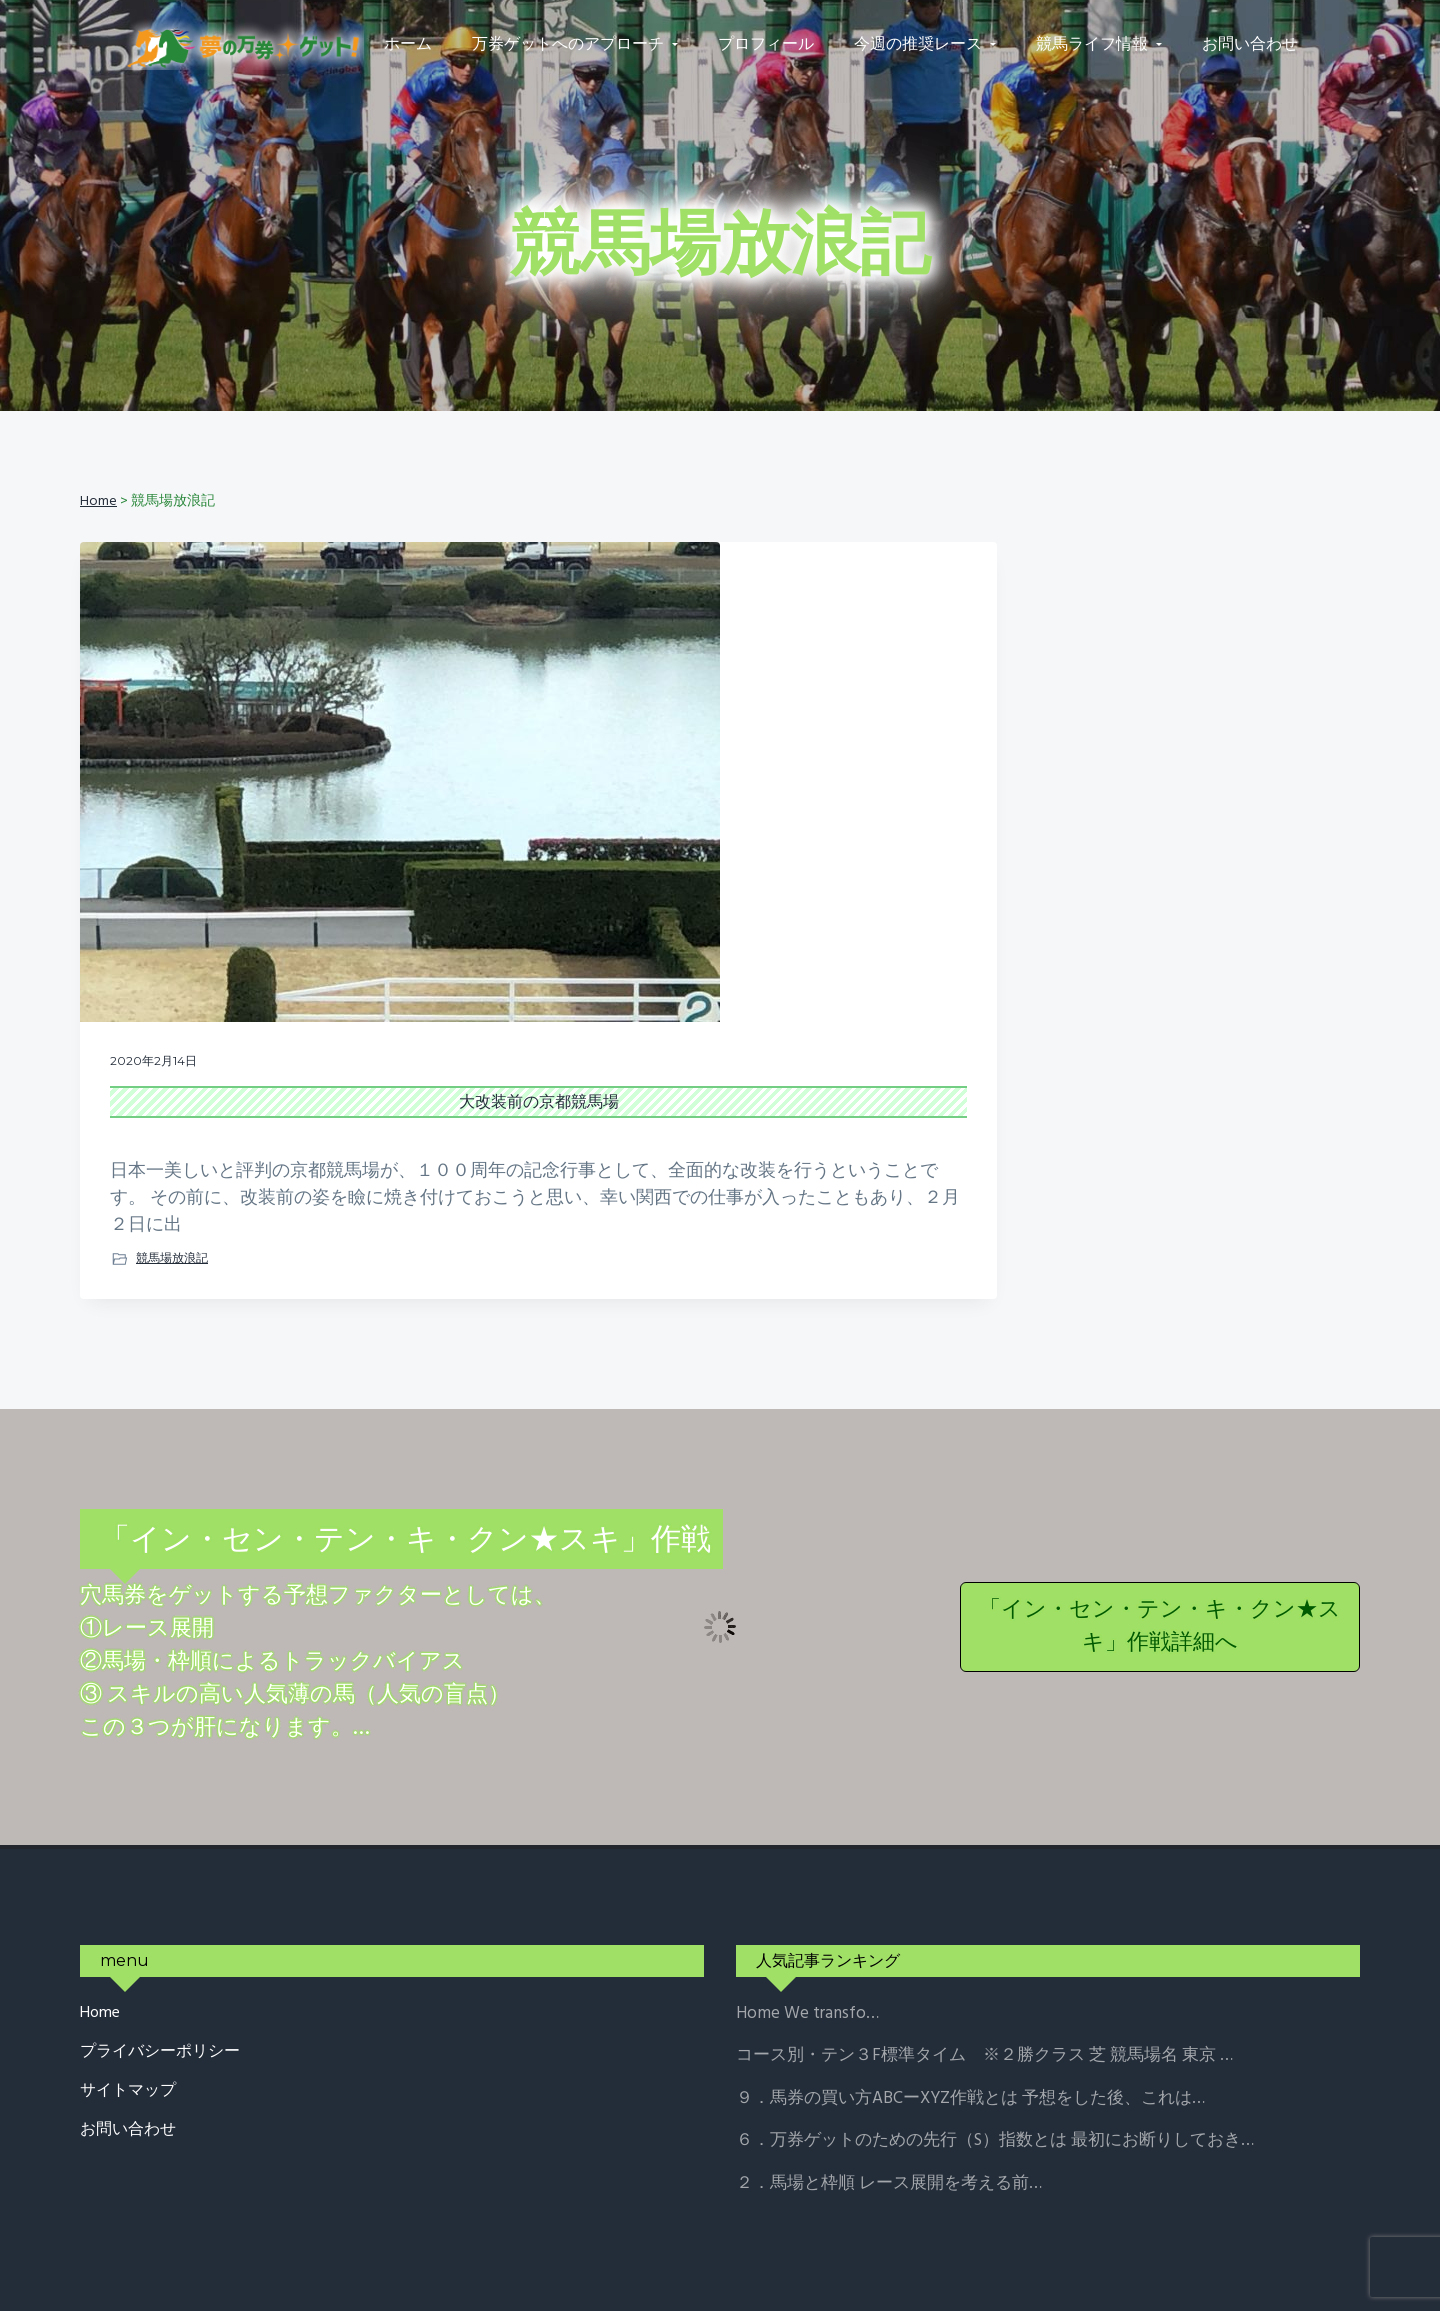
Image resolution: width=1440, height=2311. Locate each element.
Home (100, 1918)
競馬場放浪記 (172, 1161)
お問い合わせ (128, 2034)
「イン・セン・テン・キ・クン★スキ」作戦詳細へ (1160, 1531)
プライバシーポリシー (160, 1956)
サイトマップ (128, 1995)
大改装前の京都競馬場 (282, 925)
